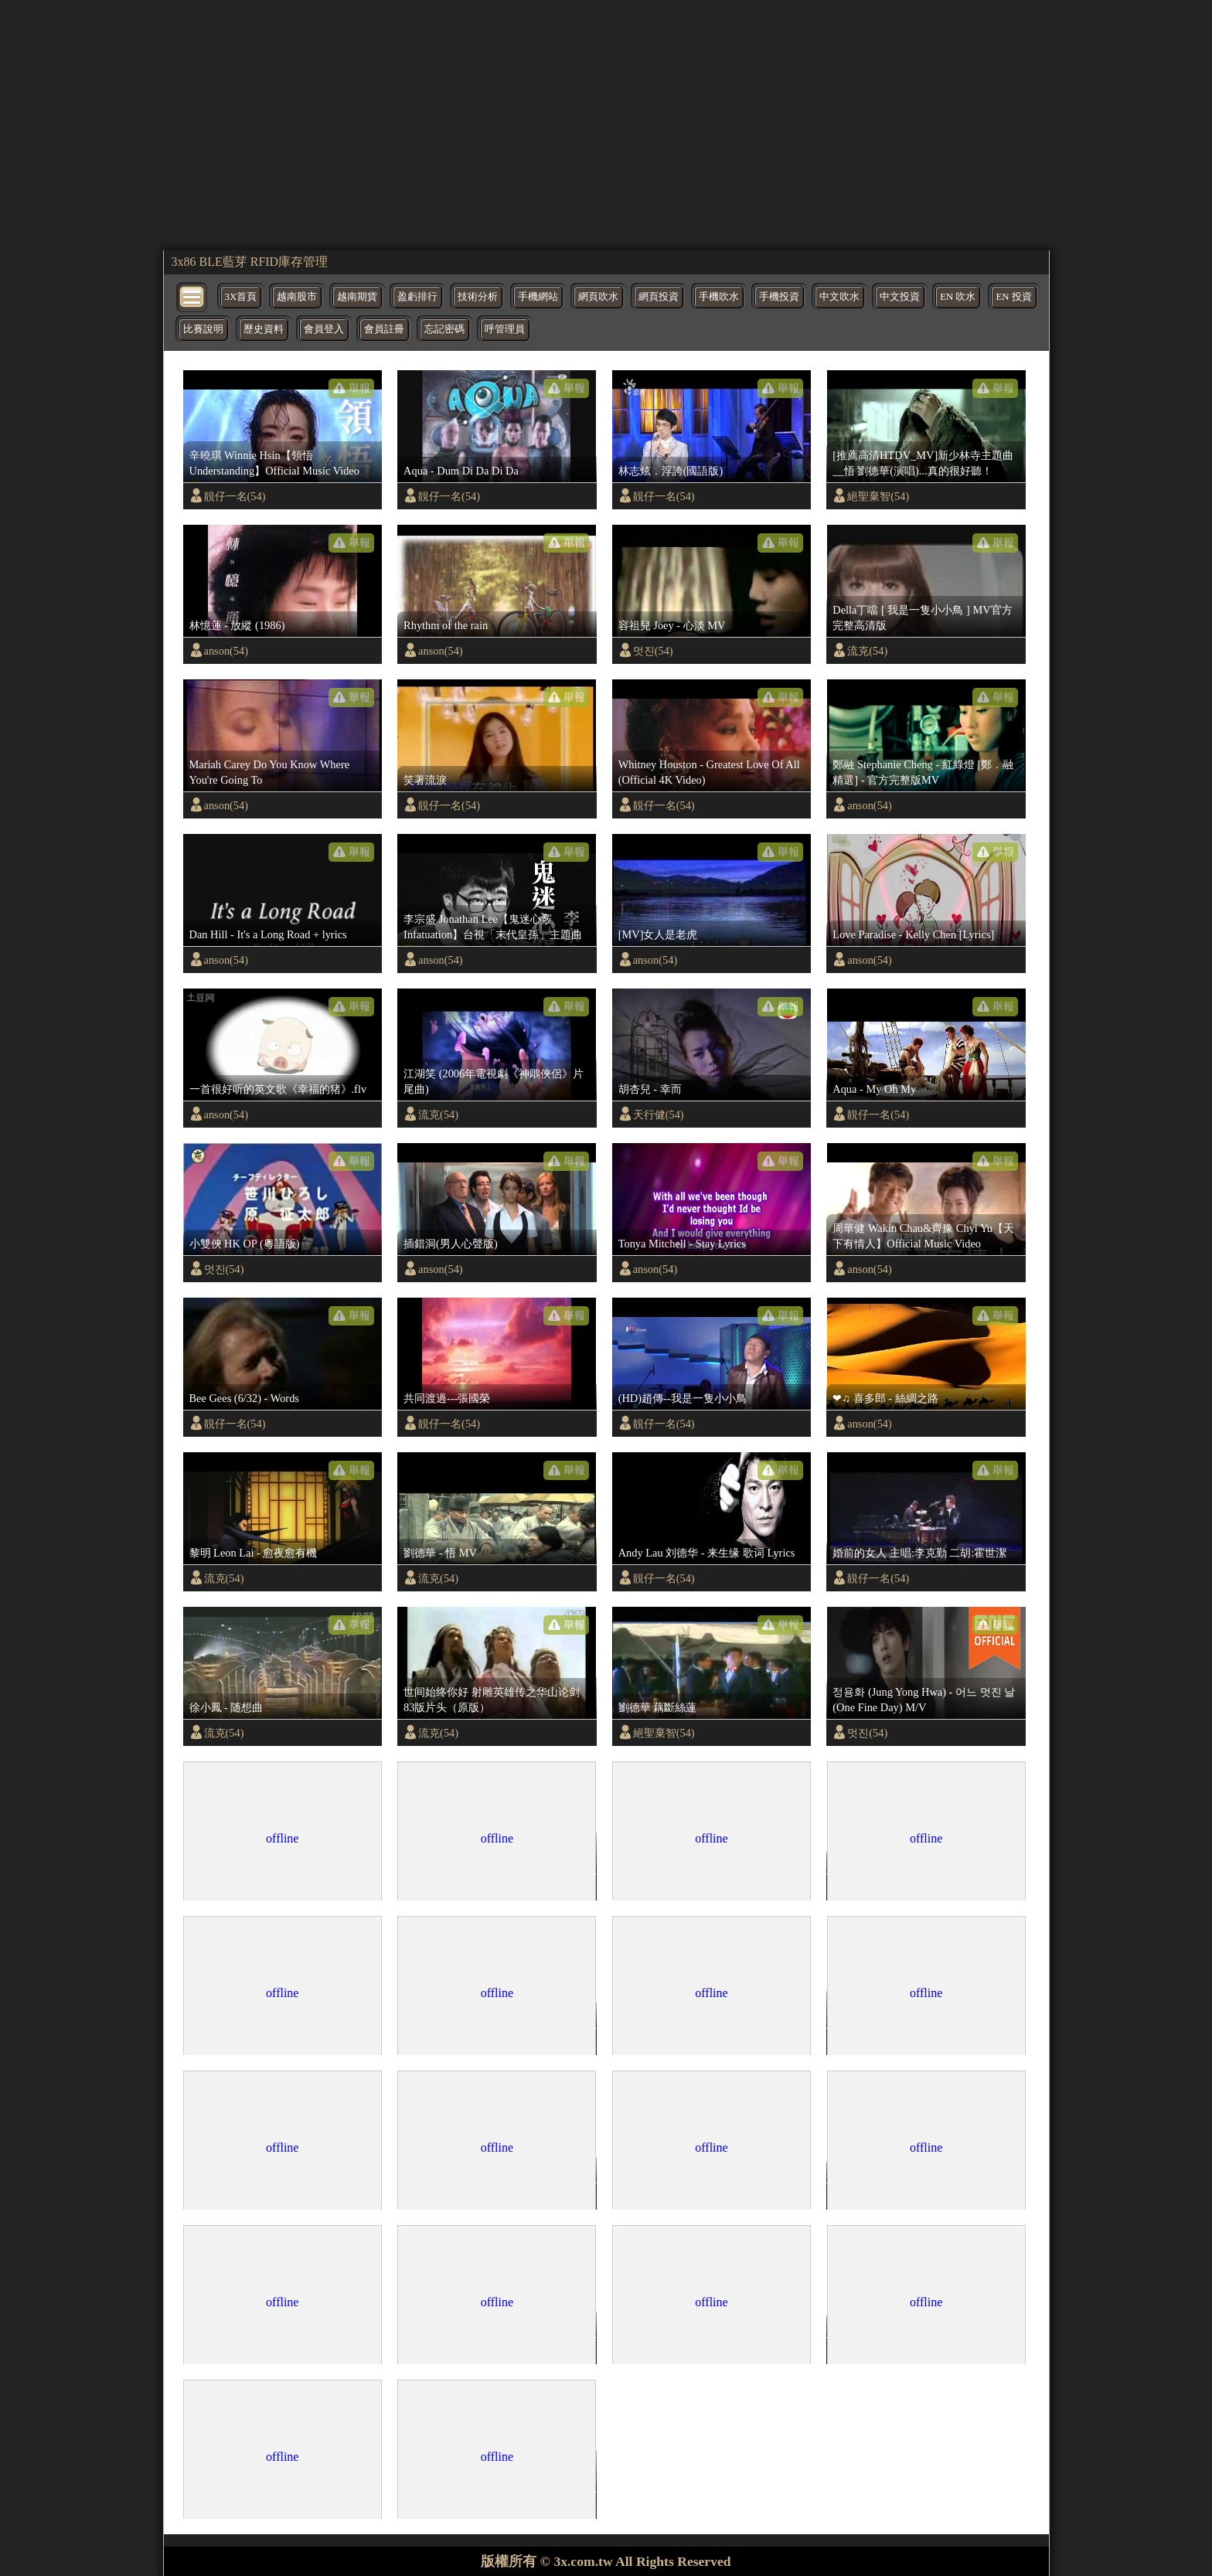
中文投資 (900, 296)
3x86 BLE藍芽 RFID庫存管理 (250, 261)
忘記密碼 (444, 329)
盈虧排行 (417, 296)
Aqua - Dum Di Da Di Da (461, 470)
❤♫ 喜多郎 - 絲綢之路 (885, 1398)
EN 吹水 (957, 296)
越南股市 (297, 296)
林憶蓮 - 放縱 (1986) (237, 625)
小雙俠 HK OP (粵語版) (244, 1243)
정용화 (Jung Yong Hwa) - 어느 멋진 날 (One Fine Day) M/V (923, 1699)
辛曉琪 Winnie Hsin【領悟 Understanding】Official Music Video (274, 463)
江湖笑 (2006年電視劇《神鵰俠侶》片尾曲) (493, 1081)
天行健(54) (658, 1114)
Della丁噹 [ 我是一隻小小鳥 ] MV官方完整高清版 (922, 617)
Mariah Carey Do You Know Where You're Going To (269, 772)
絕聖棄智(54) (878, 496)
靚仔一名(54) (235, 496)
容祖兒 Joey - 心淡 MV (672, 625)
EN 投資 (1013, 296)
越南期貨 (357, 296)
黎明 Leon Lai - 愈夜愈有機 (253, 1553)
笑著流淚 (425, 780)
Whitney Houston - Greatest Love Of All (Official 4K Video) (709, 772)
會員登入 (324, 329)
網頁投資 (658, 296)
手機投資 (779, 296)
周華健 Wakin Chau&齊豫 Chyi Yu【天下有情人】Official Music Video (923, 1236)
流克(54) (867, 651)
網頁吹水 (598, 296)
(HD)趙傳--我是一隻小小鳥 (682, 1398)
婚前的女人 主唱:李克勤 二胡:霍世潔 (919, 1553)
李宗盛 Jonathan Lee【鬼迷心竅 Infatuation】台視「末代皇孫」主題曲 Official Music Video (492, 927)
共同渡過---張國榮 (446, 1398)
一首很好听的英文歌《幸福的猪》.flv (278, 1089)
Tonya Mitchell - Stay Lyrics (682, 1243)
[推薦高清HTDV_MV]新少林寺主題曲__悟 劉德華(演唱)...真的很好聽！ (922, 463)
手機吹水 (719, 296)
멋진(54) (653, 651)
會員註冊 (384, 329)
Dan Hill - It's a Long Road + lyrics (268, 934)
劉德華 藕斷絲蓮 (657, 1707)
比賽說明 (203, 329)
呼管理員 (505, 329)
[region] (606, 123)
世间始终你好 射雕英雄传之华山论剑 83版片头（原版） (491, 1699)
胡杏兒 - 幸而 (650, 1089)
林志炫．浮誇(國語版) (670, 470)
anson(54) (226, 651)
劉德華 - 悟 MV (440, 1553)
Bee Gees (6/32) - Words (244, 1398)
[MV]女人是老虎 (658, 934)
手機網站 (538, 296)
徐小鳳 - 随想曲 (226, 1707)
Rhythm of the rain (445, 625)
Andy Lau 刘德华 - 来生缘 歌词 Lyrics (706, 1553)
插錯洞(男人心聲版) (450, 1243)
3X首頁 (241, 296)
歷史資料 (263, 329)
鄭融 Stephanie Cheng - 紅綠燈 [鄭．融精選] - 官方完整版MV (922, 772)
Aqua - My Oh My (874, 1089)
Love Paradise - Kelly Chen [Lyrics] (913, 934)
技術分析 (478, 296)
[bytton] (192, 295)
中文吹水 (839, 296)
